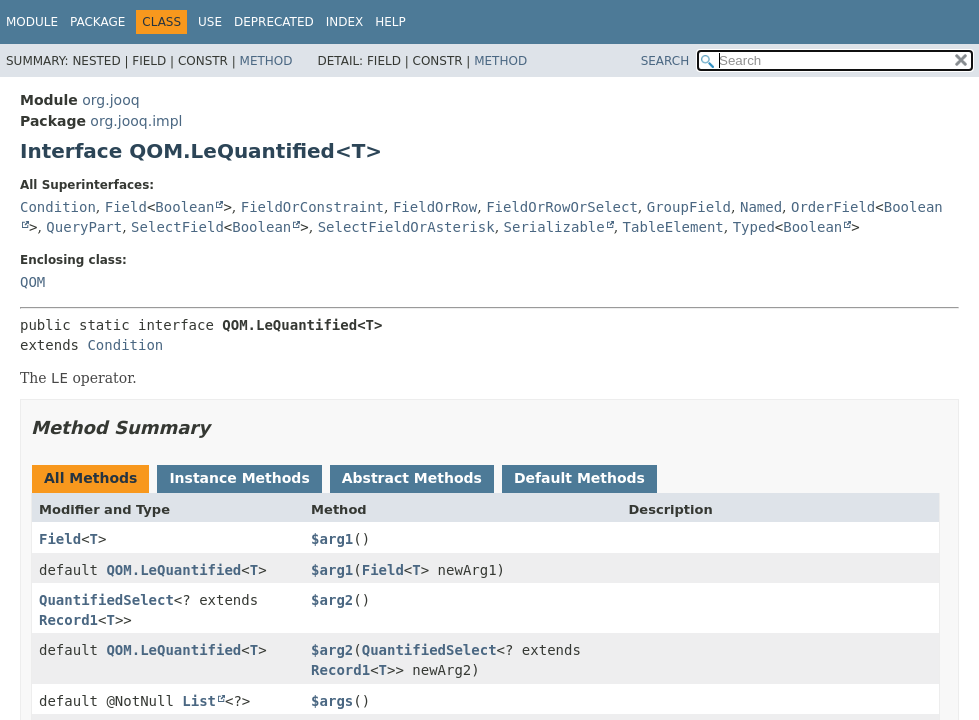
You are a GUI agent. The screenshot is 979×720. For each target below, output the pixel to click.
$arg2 (332, 600)
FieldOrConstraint (312, 207)
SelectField (177, 227)
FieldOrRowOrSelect (562, 207)
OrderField (833, 207)
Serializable (554, 227)
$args (332, 701)
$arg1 (332, 539)
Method (266, 61)
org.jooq (110, 100)
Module (32, 22)
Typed (754, 227)
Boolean (184, 207)
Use (210, 22)
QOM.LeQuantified (173, 570)
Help (390, 22)
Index (345, 22)
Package (97, 22)
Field (126, 207)
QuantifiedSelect (106, 600)
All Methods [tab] (90, 478)
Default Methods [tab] (579, 478)
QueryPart (84, 227)
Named (761, 207)
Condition (58, 207)
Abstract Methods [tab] (412, 478)
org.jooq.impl (136, 121)
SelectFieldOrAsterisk (406, 227)
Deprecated (274, 22)
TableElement (673, 227)
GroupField (689, 207)
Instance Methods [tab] (239, 478)
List (199, 701)
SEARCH (665, 61)
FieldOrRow (435, 207)
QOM (32, 282)
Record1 (68, 620)
